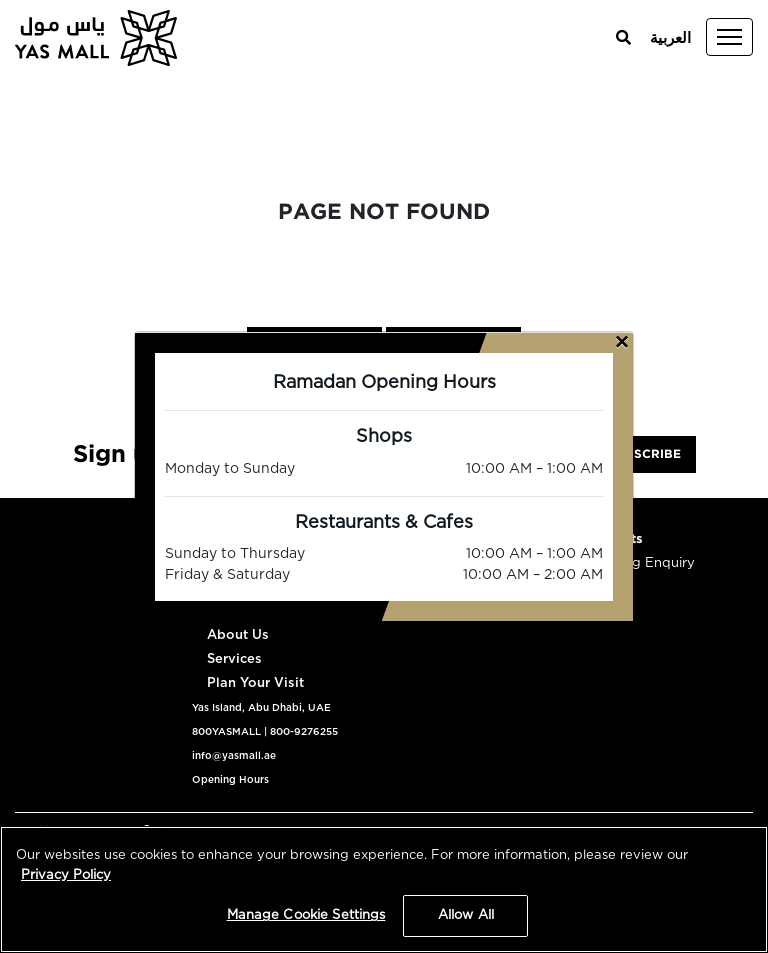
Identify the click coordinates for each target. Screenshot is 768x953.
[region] (384, 889)
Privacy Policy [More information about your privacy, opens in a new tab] (66, 875)
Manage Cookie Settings (306, 915)
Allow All (466, 915)
